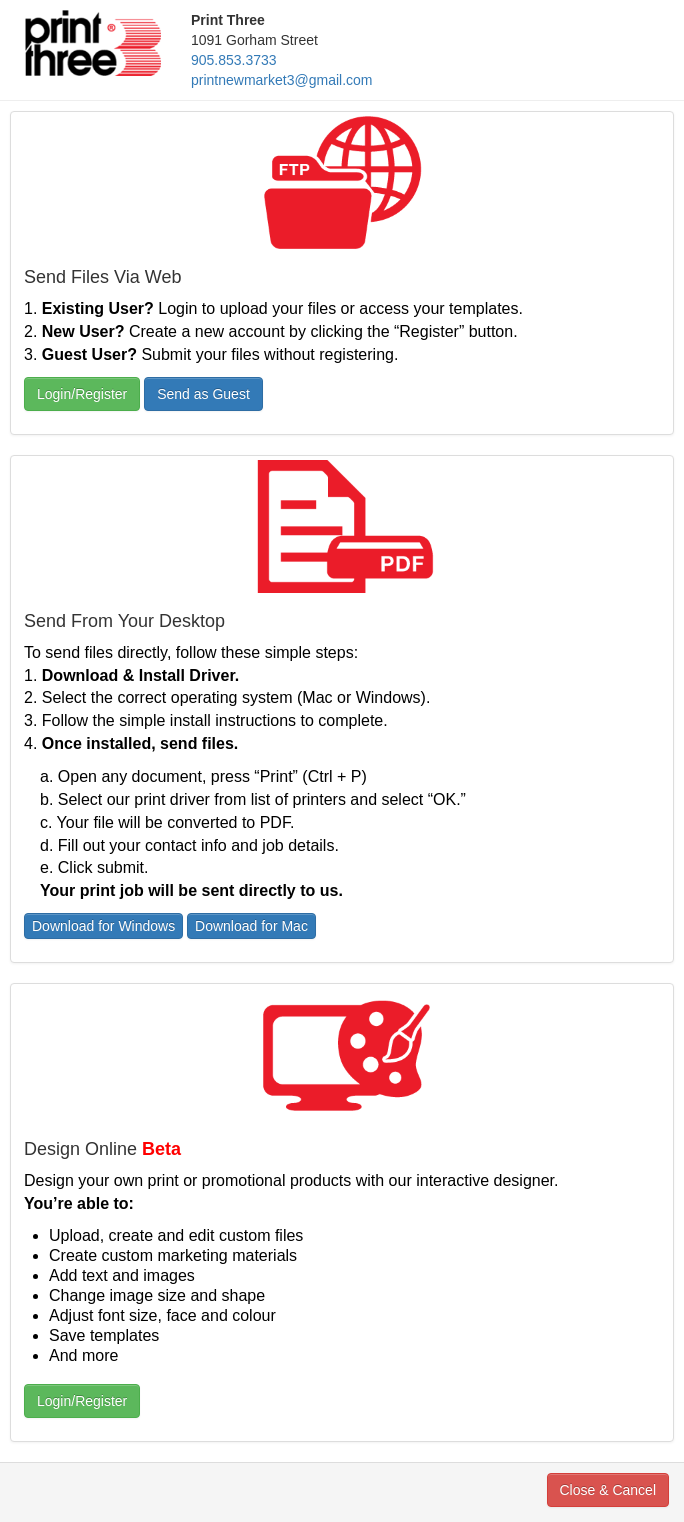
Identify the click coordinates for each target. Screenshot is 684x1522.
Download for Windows (103, 926)
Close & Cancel (608, 1490)
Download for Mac (251, 926)
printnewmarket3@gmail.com (282, 80)
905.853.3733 (234, 60)
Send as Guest (203, 394)
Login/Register (82, 394)
